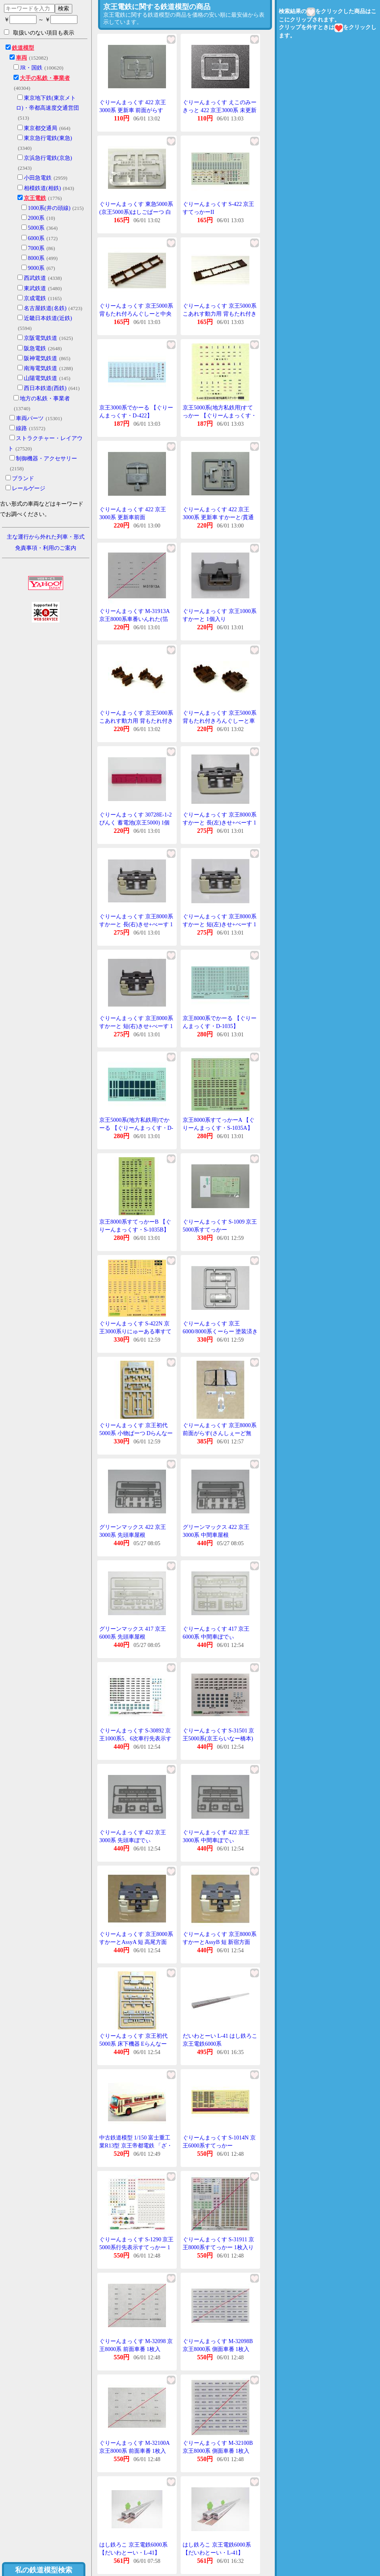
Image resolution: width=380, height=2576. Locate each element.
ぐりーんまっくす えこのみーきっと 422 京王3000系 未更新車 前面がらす (220, 110)
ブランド (23, 478)
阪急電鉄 (35, 348)
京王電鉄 (35, 198)
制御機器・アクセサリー (46, 459)
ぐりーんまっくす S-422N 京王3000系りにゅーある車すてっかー (135, 1331)
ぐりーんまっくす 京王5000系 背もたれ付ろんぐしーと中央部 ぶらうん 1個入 (136, 313)
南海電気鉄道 (40, 368)
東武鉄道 (35, 288)
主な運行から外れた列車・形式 (46, 537)
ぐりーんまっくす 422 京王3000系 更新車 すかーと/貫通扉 (218, 517)
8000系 (36, 258)
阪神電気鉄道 (40, 358)
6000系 (36, 238)
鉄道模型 (23, 48)
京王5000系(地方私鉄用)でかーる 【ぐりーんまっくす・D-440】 (136, 1128)
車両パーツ (30, 418)
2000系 (36, 218)
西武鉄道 (35, 278)
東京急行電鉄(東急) (48, 138)
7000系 (36, 248)
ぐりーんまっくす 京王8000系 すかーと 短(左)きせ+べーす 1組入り (220, 924)
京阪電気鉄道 (40, 338)
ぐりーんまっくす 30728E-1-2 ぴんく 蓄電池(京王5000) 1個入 (135, 822)
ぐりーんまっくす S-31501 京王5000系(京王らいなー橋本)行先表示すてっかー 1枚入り (218, 1738)
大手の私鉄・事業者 (45, 78)
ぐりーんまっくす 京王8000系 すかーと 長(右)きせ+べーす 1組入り (136, 924)
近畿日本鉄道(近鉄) (48, 318)
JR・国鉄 (31, 68)
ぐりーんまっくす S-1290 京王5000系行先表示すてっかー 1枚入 (136, 2247)
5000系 (36, 228)
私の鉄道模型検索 (43, 2570)
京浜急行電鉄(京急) (48, 158)
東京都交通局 (40, 128)
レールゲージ (28, 488)
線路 (21, 428)
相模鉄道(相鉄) (42, 188)
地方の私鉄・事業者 (45, 399)
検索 (63, 8)
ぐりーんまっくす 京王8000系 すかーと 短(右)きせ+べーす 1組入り (136, 1026)
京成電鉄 (35, 298)
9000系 (36, 268)
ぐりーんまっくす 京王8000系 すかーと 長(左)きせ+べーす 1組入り (220, 822)
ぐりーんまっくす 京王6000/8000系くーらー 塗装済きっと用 (220, 1331)
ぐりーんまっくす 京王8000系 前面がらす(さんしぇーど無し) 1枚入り (220, 1433)
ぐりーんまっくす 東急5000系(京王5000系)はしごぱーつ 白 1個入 (136, 212)
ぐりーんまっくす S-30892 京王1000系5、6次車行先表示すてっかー (135, 1738)
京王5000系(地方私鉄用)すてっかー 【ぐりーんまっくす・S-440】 (220, 415)
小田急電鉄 (38, 178)
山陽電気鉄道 (40, 378)
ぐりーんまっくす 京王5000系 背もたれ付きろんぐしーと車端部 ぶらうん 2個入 (220, 720)
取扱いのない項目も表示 (39, 32)
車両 (21, 58)
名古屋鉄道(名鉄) (45, 308)
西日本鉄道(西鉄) (45, 388)
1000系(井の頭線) (49, 208)
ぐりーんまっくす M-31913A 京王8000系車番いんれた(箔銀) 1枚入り (134, 619)
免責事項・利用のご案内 (45, 548)
